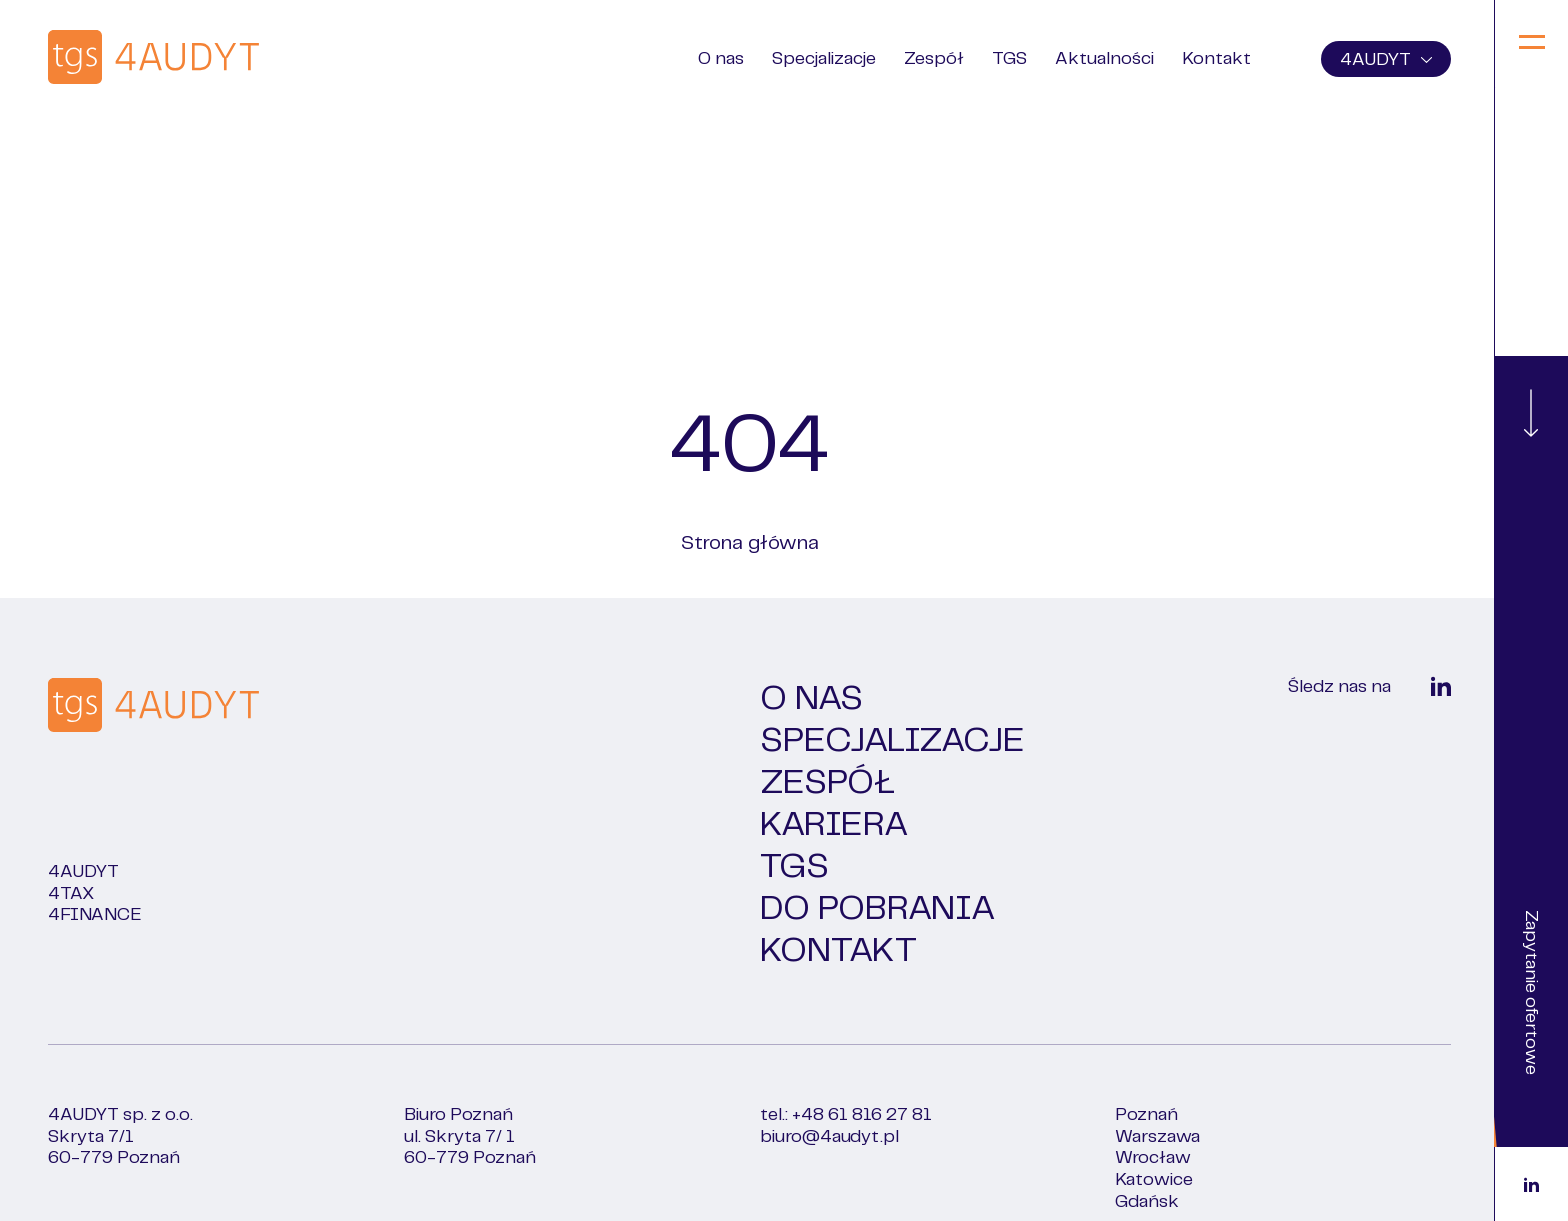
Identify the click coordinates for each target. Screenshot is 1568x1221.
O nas (721, 59)
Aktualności (1104, 59)
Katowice (1154, 1180)
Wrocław (1153, 1158)
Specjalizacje (824, 59)
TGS (1009, 59)
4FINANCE (95, 915)
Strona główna (750, 543)
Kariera (834, 825)
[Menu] (1531, 44)
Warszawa (1157, 1137)
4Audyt (83, 872)
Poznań (1146, 1115)
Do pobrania (877, 909)
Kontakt (1216, 59)
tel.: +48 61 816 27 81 (846, 1115)
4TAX (71, 894)
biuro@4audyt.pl (829, 1137)
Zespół (934, 59)
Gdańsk (1147, 1202)
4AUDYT (1386, 60)
